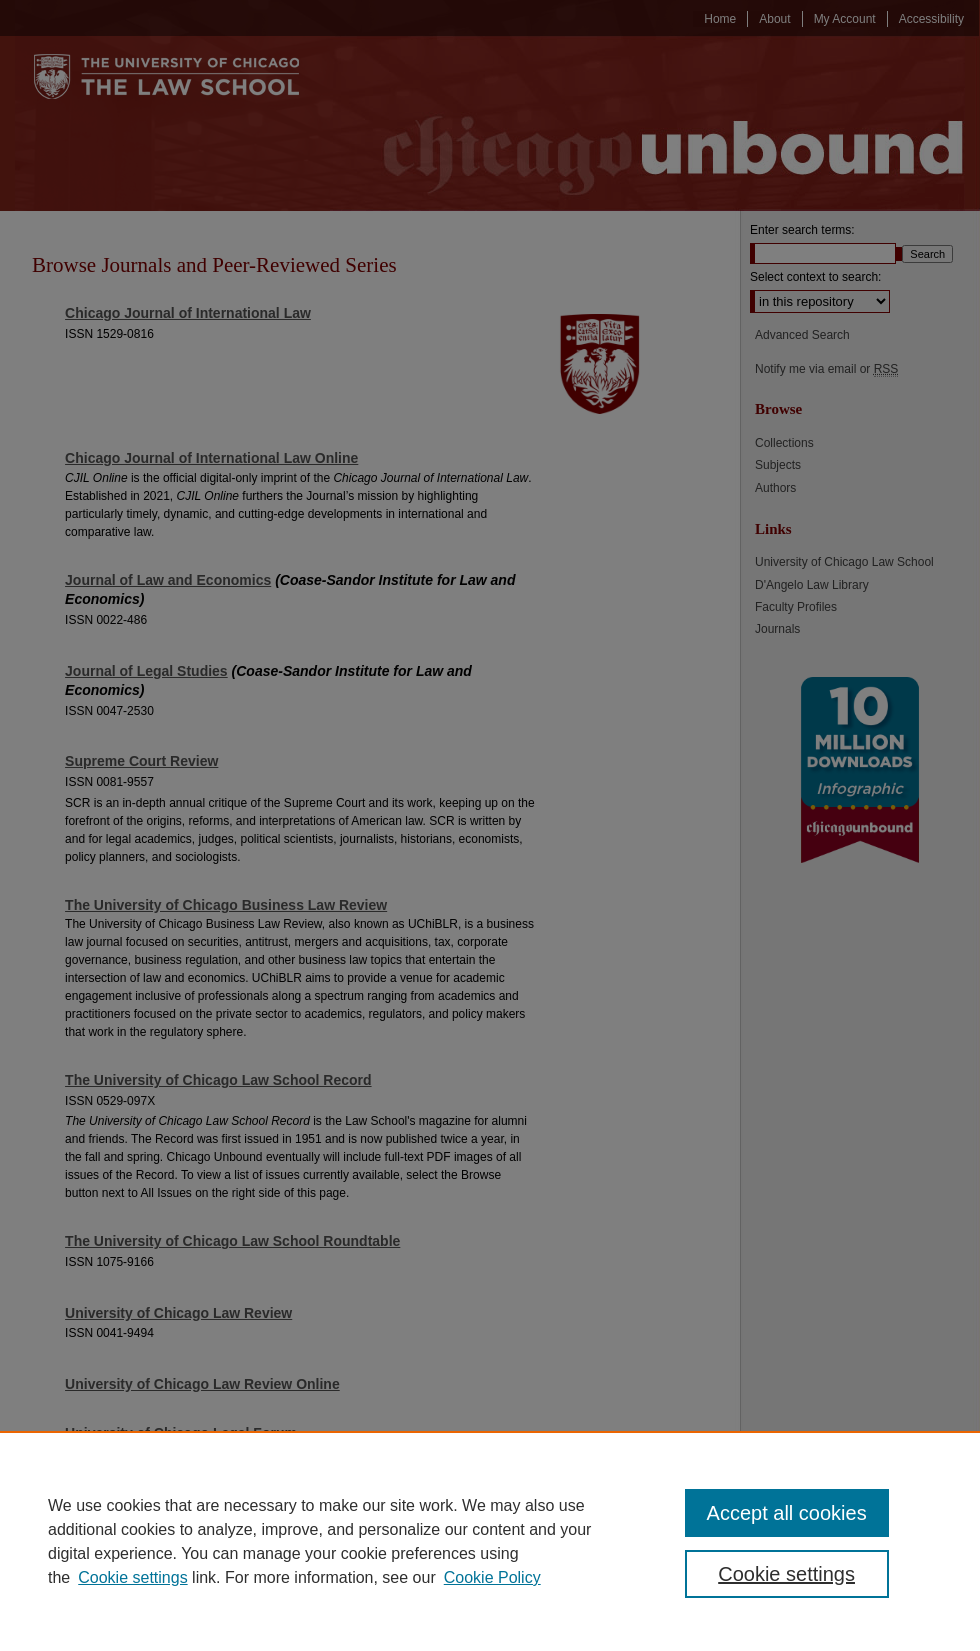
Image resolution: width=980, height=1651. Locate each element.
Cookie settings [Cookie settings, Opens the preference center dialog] (786, 1574)
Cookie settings (132, 1577)
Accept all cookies (787, 1513)
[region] (490, 1541)
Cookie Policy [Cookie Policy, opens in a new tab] (492, 1577)
